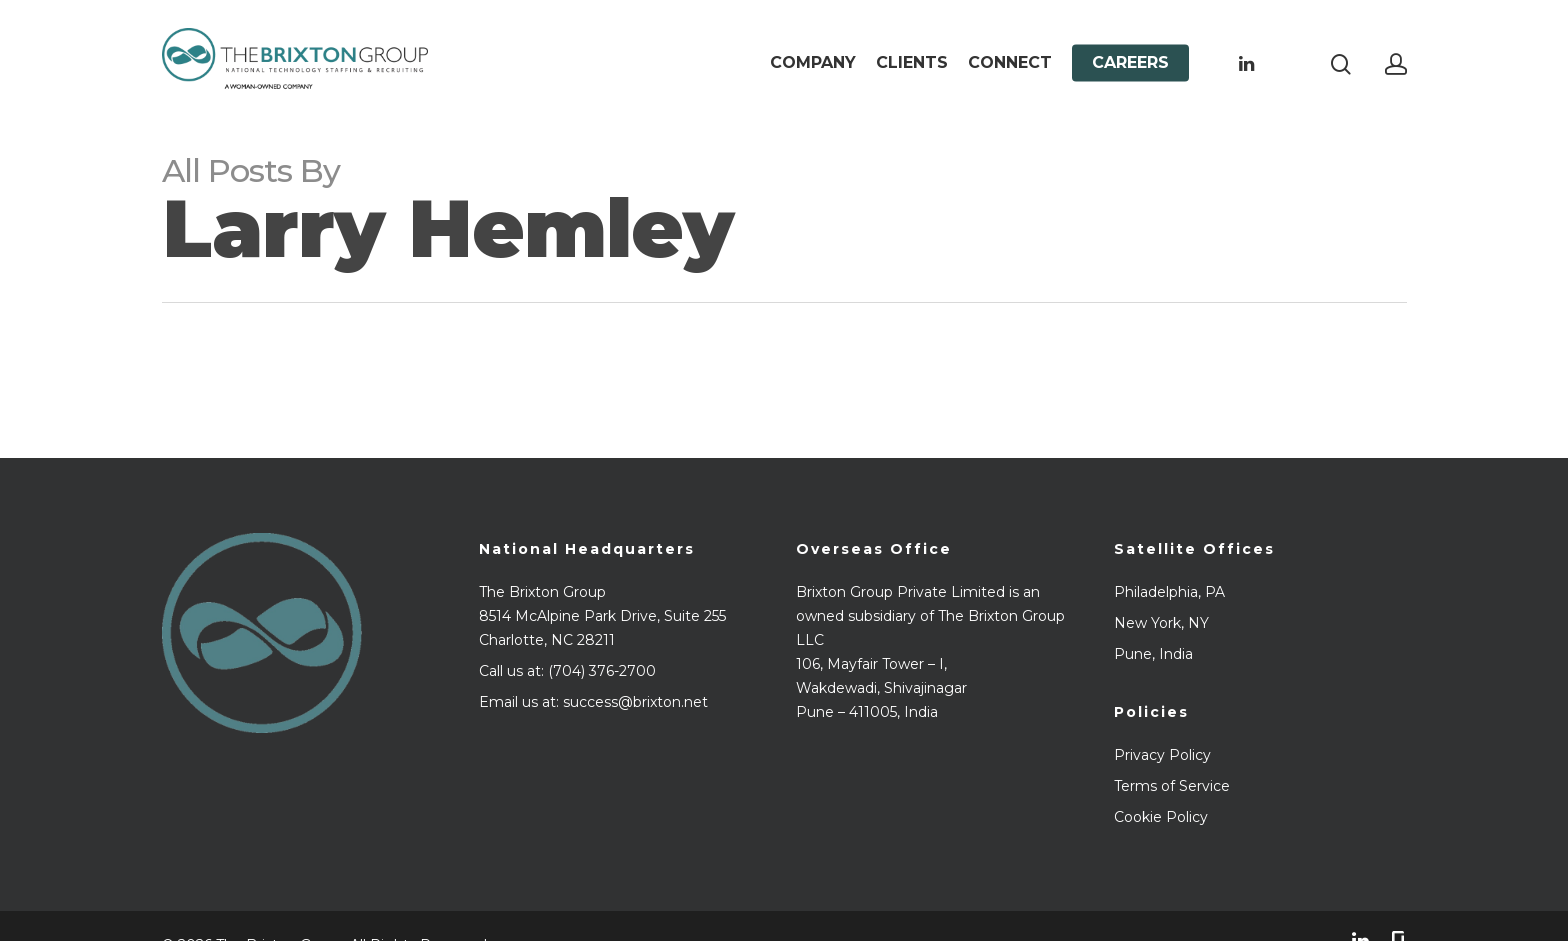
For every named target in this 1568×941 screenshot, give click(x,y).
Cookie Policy (1161, 817)
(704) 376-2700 (602, 671)
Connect (1010, 63)
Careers (1130, 63)
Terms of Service (1172, 786)
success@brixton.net (635, 702)
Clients (912, 63)
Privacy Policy (1162, 755)
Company (813, 63)
